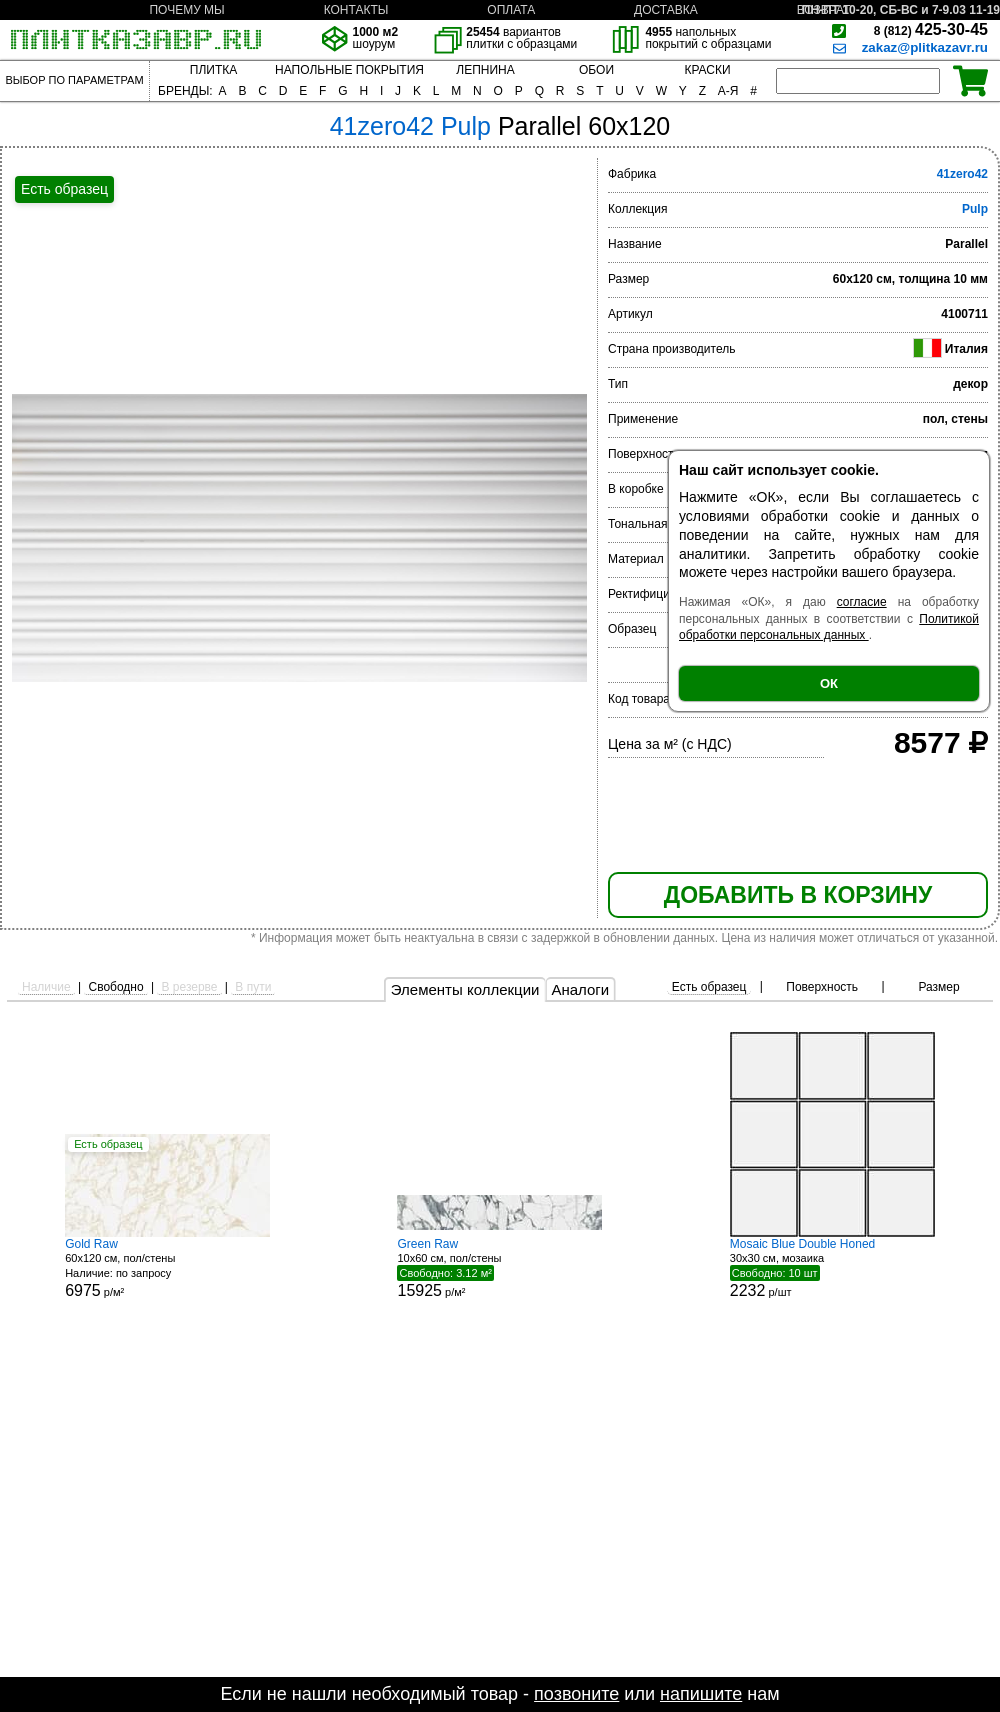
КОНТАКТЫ (356, 10)
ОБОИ (596, 70)
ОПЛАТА (511, 10)
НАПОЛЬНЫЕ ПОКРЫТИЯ (349, 70)
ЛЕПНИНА (485, 70)
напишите (701, 1694)
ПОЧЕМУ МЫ (186, 10)
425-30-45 (931, 29)
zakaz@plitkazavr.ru (925, 47)
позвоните (576, 1694)
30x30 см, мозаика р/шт (832, 1268)
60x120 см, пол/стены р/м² (167, 1268)
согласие (862, 602)
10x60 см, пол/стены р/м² (499, 1268)
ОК (829, 683)
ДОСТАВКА (666, 10)
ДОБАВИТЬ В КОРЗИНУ (798, 895)
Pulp (975, 209)
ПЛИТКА (213, 70)
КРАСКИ (707, 70)
